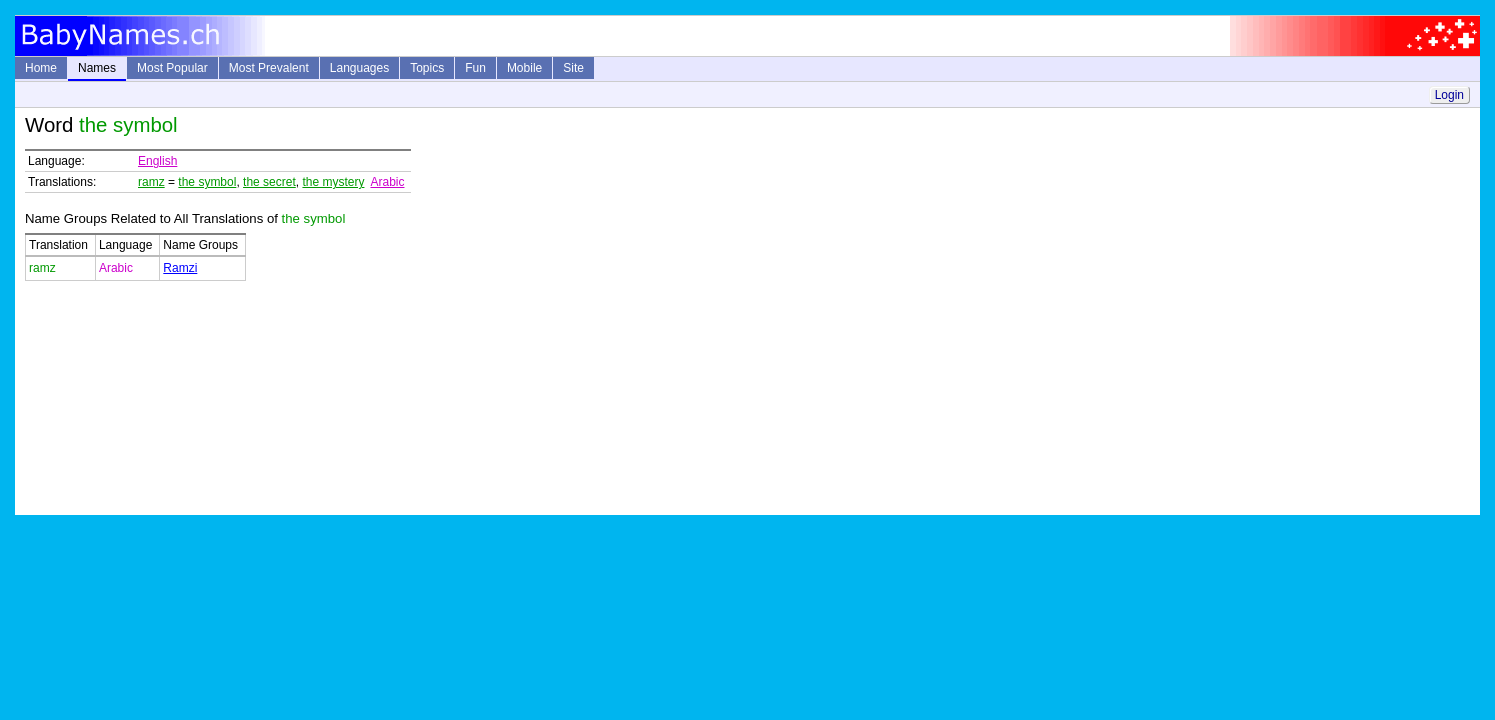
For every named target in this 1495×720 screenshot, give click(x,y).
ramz (151, 182)
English (157, 161)
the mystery (333, 182)
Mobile (524, 68)
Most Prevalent (269, 68)
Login (1449, 95)
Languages (359, 68)
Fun (475, 68)
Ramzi (180, 268)
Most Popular (172, 68)
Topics (427, 68)
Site (573, 68)
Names (97, 68)
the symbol (207, 182)
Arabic (387, 182)
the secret (269, 182)
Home (41, 68)
